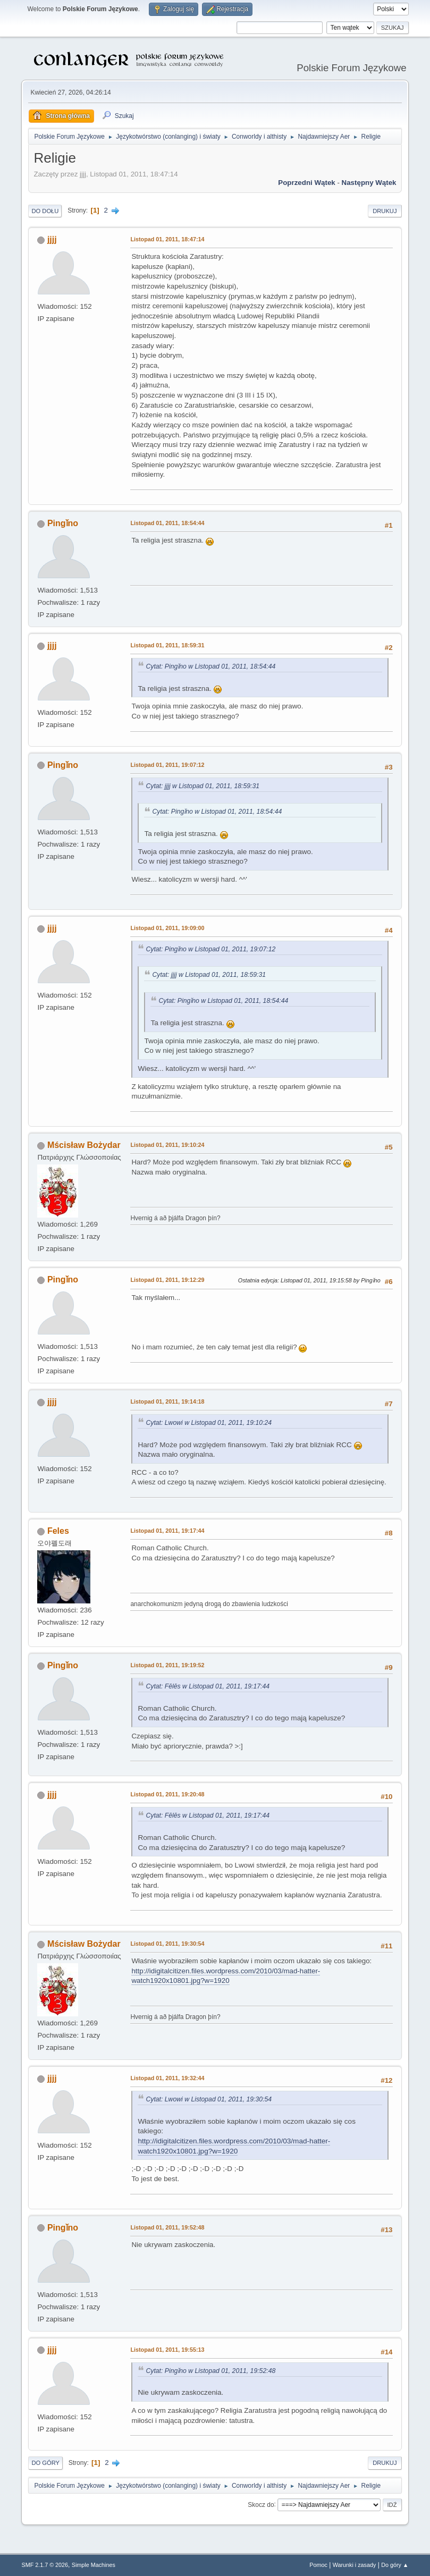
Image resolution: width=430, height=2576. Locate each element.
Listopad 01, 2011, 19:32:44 (167, 2078)
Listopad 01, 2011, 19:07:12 (167, 765)
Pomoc (318, 2565)
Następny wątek (369, 183)
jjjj (52, 239)
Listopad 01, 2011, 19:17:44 (167, 1530)
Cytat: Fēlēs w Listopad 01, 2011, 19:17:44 (207, 1686)
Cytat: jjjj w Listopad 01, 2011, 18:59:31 (202, 786)
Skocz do (261, 2504)
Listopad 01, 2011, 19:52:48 (167, 2227)
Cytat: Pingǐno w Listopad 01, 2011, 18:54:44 (210, 666)
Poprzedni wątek (306, 183)
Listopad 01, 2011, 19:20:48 (167, 1794)
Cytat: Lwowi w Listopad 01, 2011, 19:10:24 (209, 1422)
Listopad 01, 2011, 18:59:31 (167, 645)
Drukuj (385, 211)
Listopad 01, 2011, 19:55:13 (167, 2349)
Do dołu (44, 211)
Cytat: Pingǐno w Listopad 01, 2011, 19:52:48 (210, 2371)
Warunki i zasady (354, 2565)
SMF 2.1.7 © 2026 (44, 2565)
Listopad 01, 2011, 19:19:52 (167, 1665)
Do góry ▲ (394, 2565)
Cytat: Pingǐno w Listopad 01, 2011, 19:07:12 (210, 949)
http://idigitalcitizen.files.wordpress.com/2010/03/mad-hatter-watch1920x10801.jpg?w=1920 (225, 1976)
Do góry (45, 2463)
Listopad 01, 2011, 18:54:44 (167, 523)
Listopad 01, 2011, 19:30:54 (167, 1943)
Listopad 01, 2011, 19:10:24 (167, 1145)
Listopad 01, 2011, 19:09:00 (167, 928)
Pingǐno (62, 523)
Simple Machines (93, 2565)
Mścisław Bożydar (84, 1145)
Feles (58, 1530)
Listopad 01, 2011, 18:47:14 (167, 239)
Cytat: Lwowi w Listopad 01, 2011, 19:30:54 (209, 2099)
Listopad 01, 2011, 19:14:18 (167, 1401)
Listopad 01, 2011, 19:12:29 (167, 1280)
